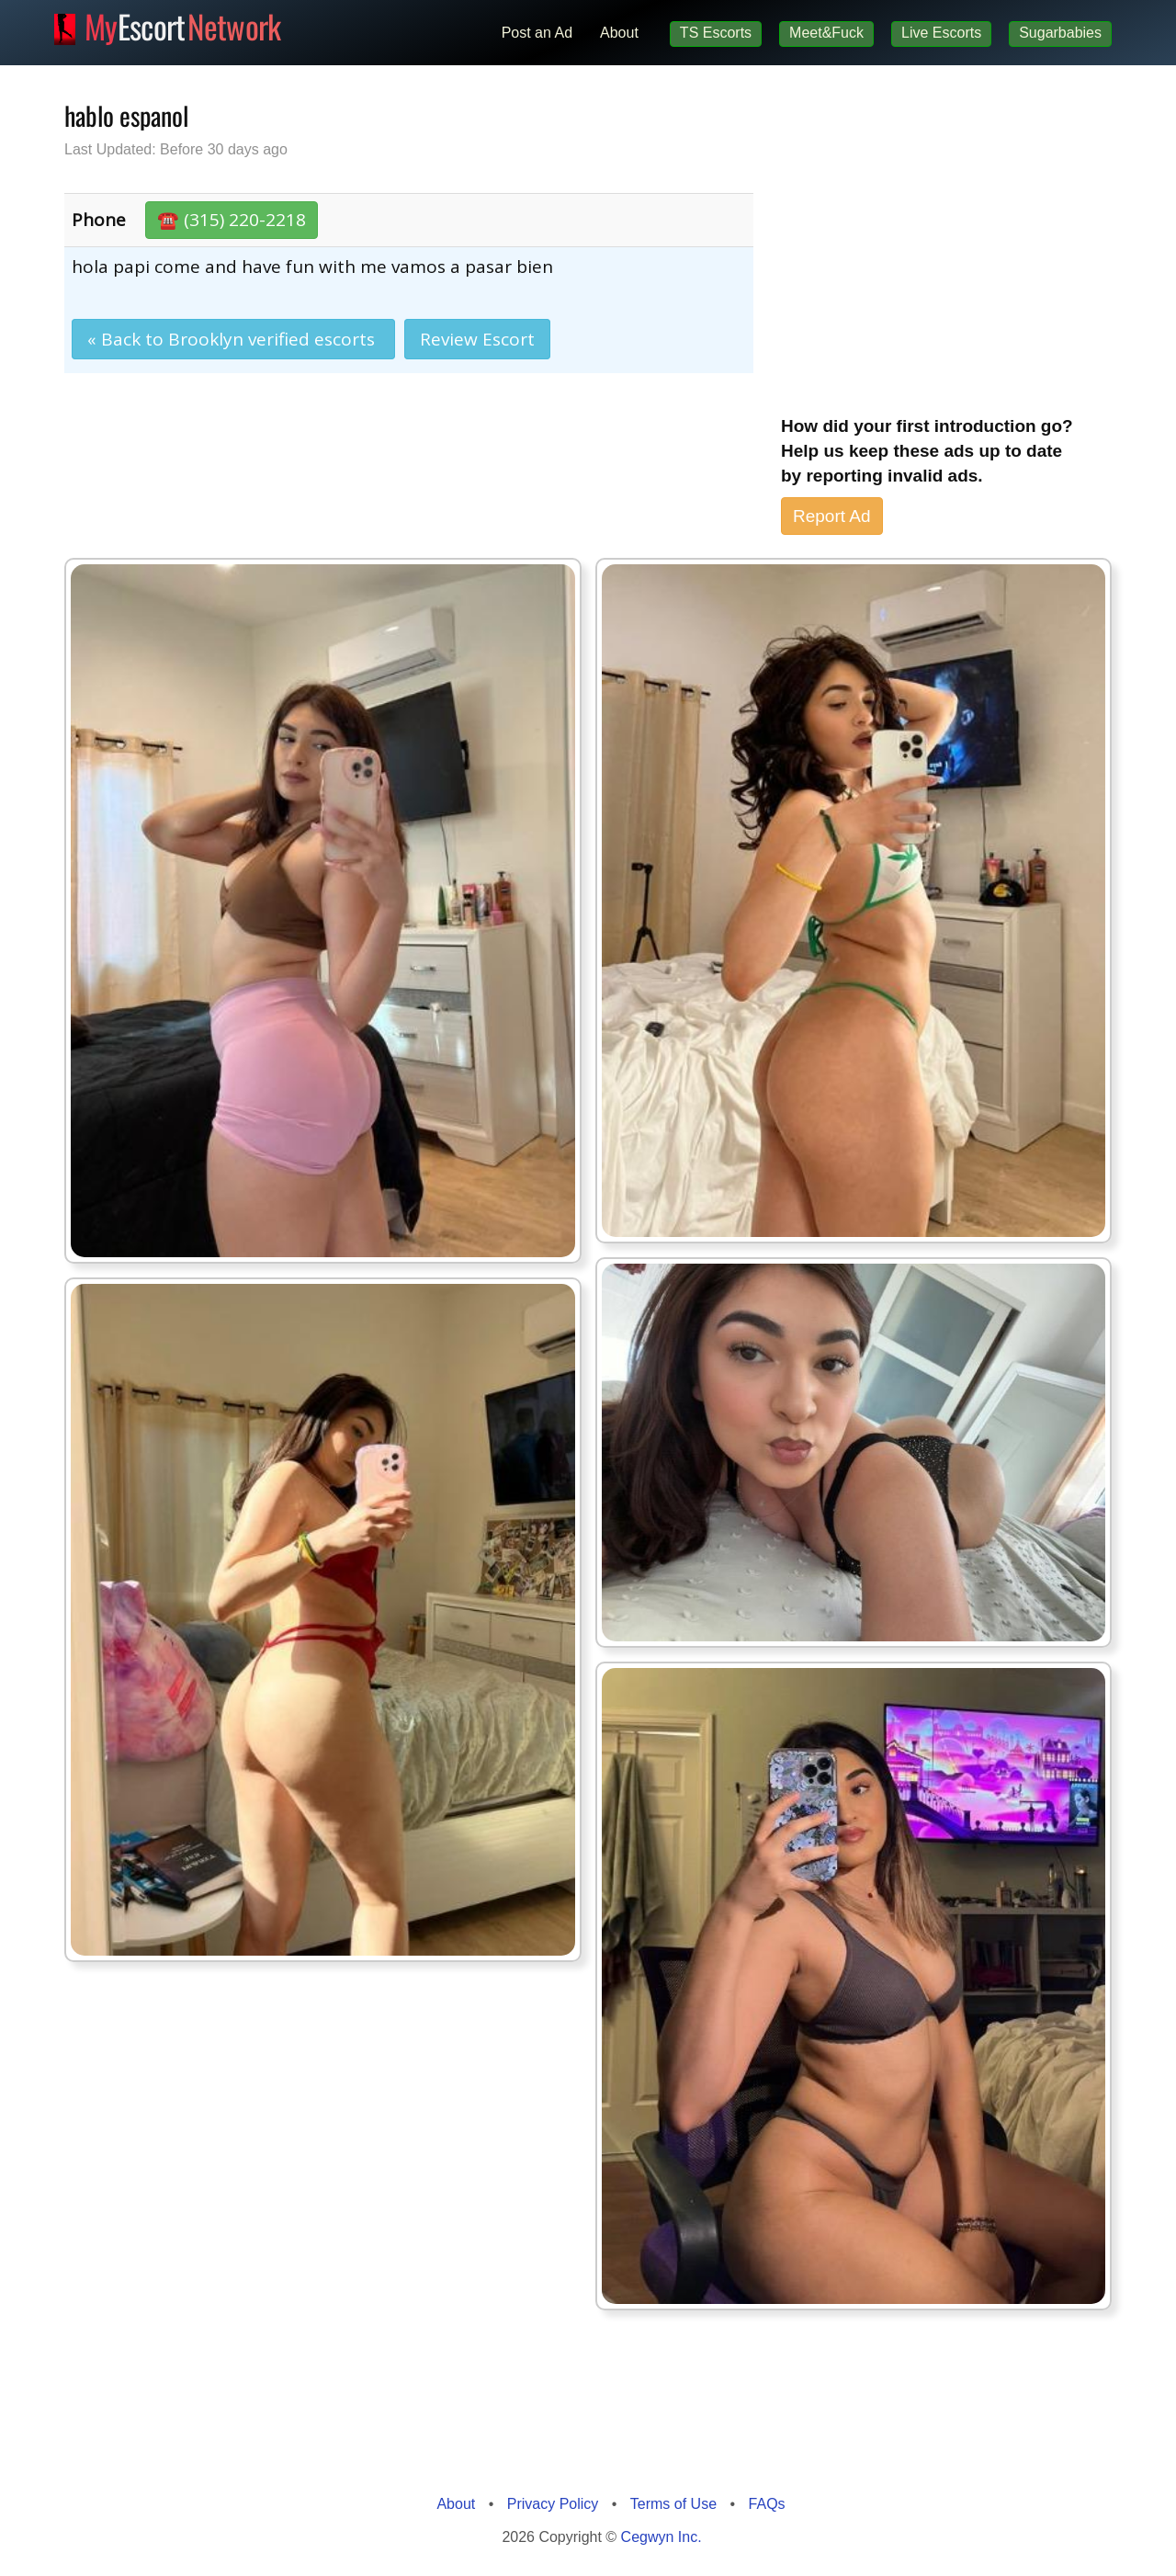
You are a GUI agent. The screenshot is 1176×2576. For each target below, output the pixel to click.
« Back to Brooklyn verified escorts (233, 339)
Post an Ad (537, 32)
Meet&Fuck (826, 32)
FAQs (767, 2504)
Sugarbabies (1060, 32)
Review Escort (477, 339)
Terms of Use (673, 2504)
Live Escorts (941, 32)
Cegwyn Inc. (661, 2537)
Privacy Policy (553, 2504)
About (619, 32)
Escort (183, 24)
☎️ (231, 220)
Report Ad (832, 516)
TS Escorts (716, 32)
